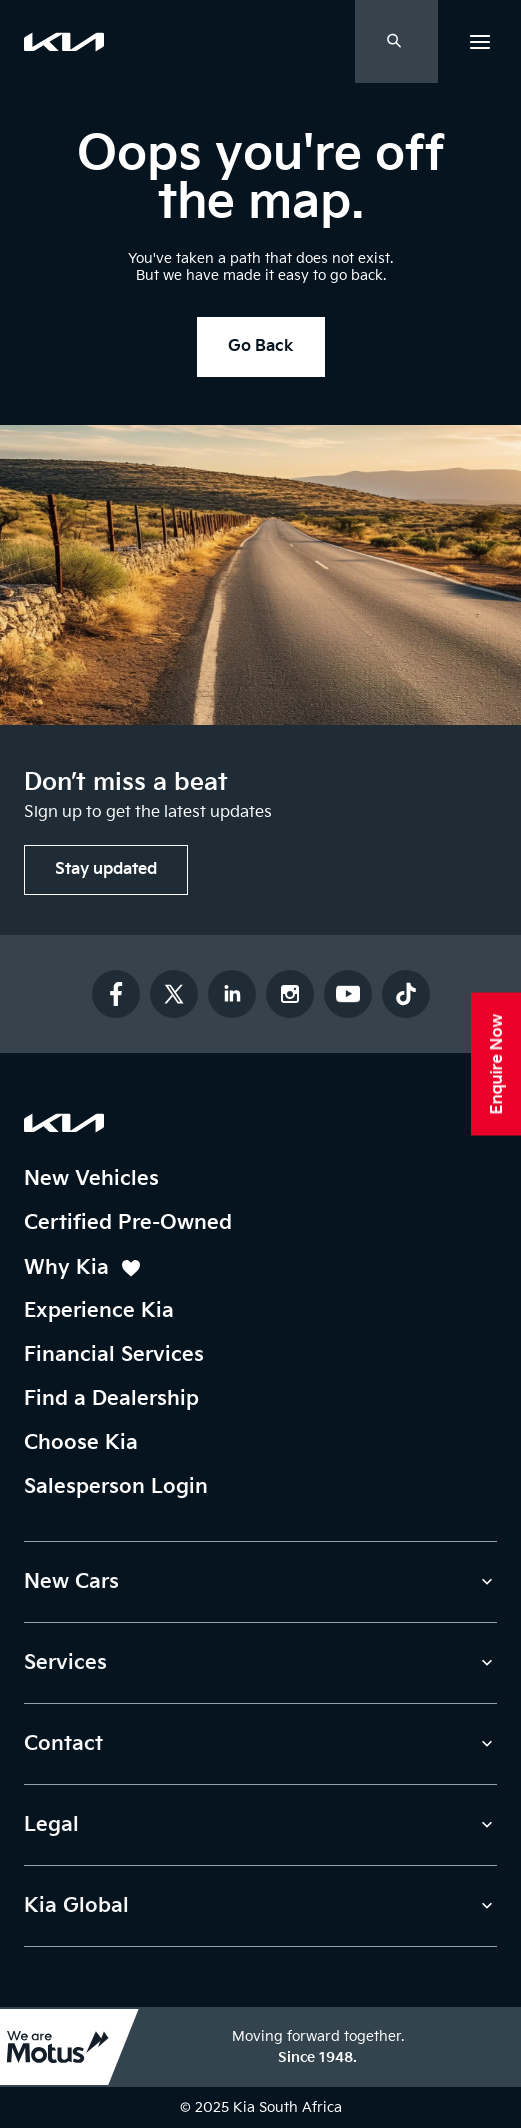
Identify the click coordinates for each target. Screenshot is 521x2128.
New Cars (71, 1582)
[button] (479, 41)
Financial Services (114, 1355)
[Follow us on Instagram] (290, 994)
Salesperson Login (116, 1487)
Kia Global (76, 1906)
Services (65, 1663)
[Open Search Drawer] (396, 41)
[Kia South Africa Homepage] (64, 1123)
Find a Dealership (111, 1399)
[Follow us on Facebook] (116, 994)
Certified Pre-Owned (128, 1223)
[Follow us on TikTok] (406, 994)
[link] (64, 42)
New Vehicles (91, 1179)
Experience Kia (99, 1311)
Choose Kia (81, 1443)
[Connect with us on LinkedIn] (232, 994)
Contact (63, 1744)
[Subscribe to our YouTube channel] (348, 994)
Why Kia (83, 1269)
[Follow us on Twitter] (174, 994)
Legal (51, 1825)
